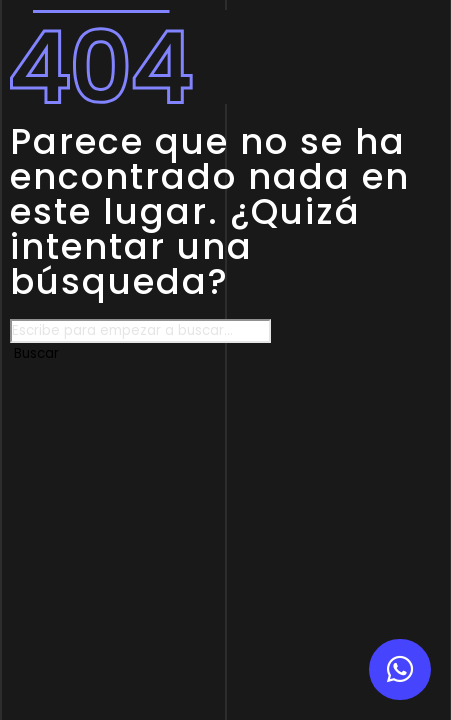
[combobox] (140, 331)
